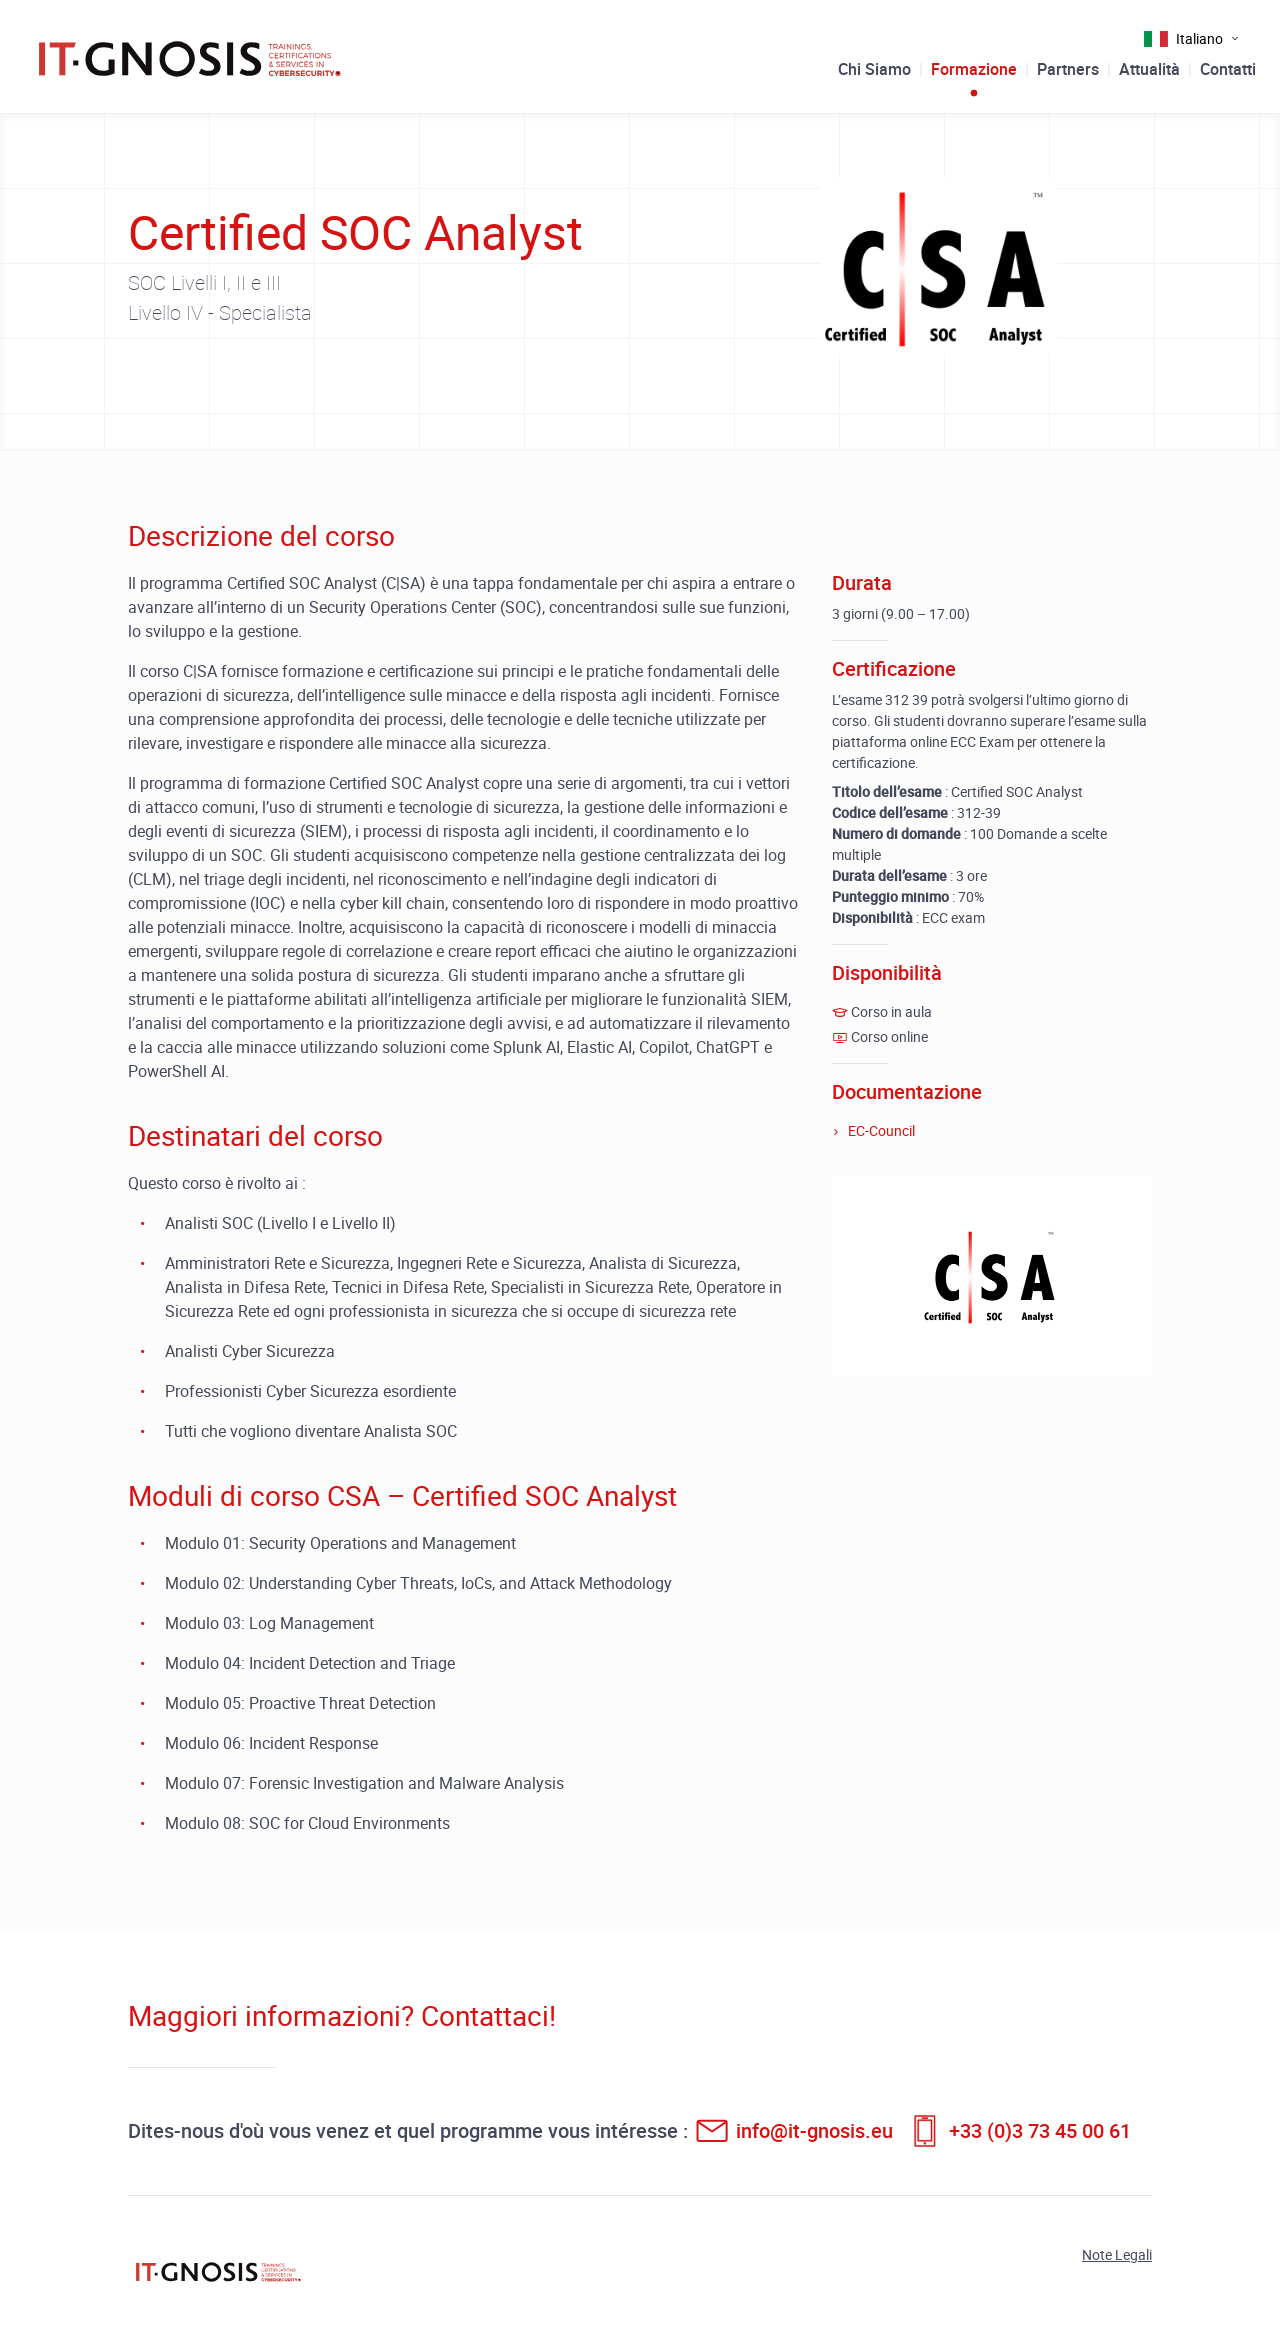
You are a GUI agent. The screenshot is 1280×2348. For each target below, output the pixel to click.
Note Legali (1117, 2254)
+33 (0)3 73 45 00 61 (1040, 2130)
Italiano (1199, 38)
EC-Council (881, 1130)
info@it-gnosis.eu (814, 2130)
